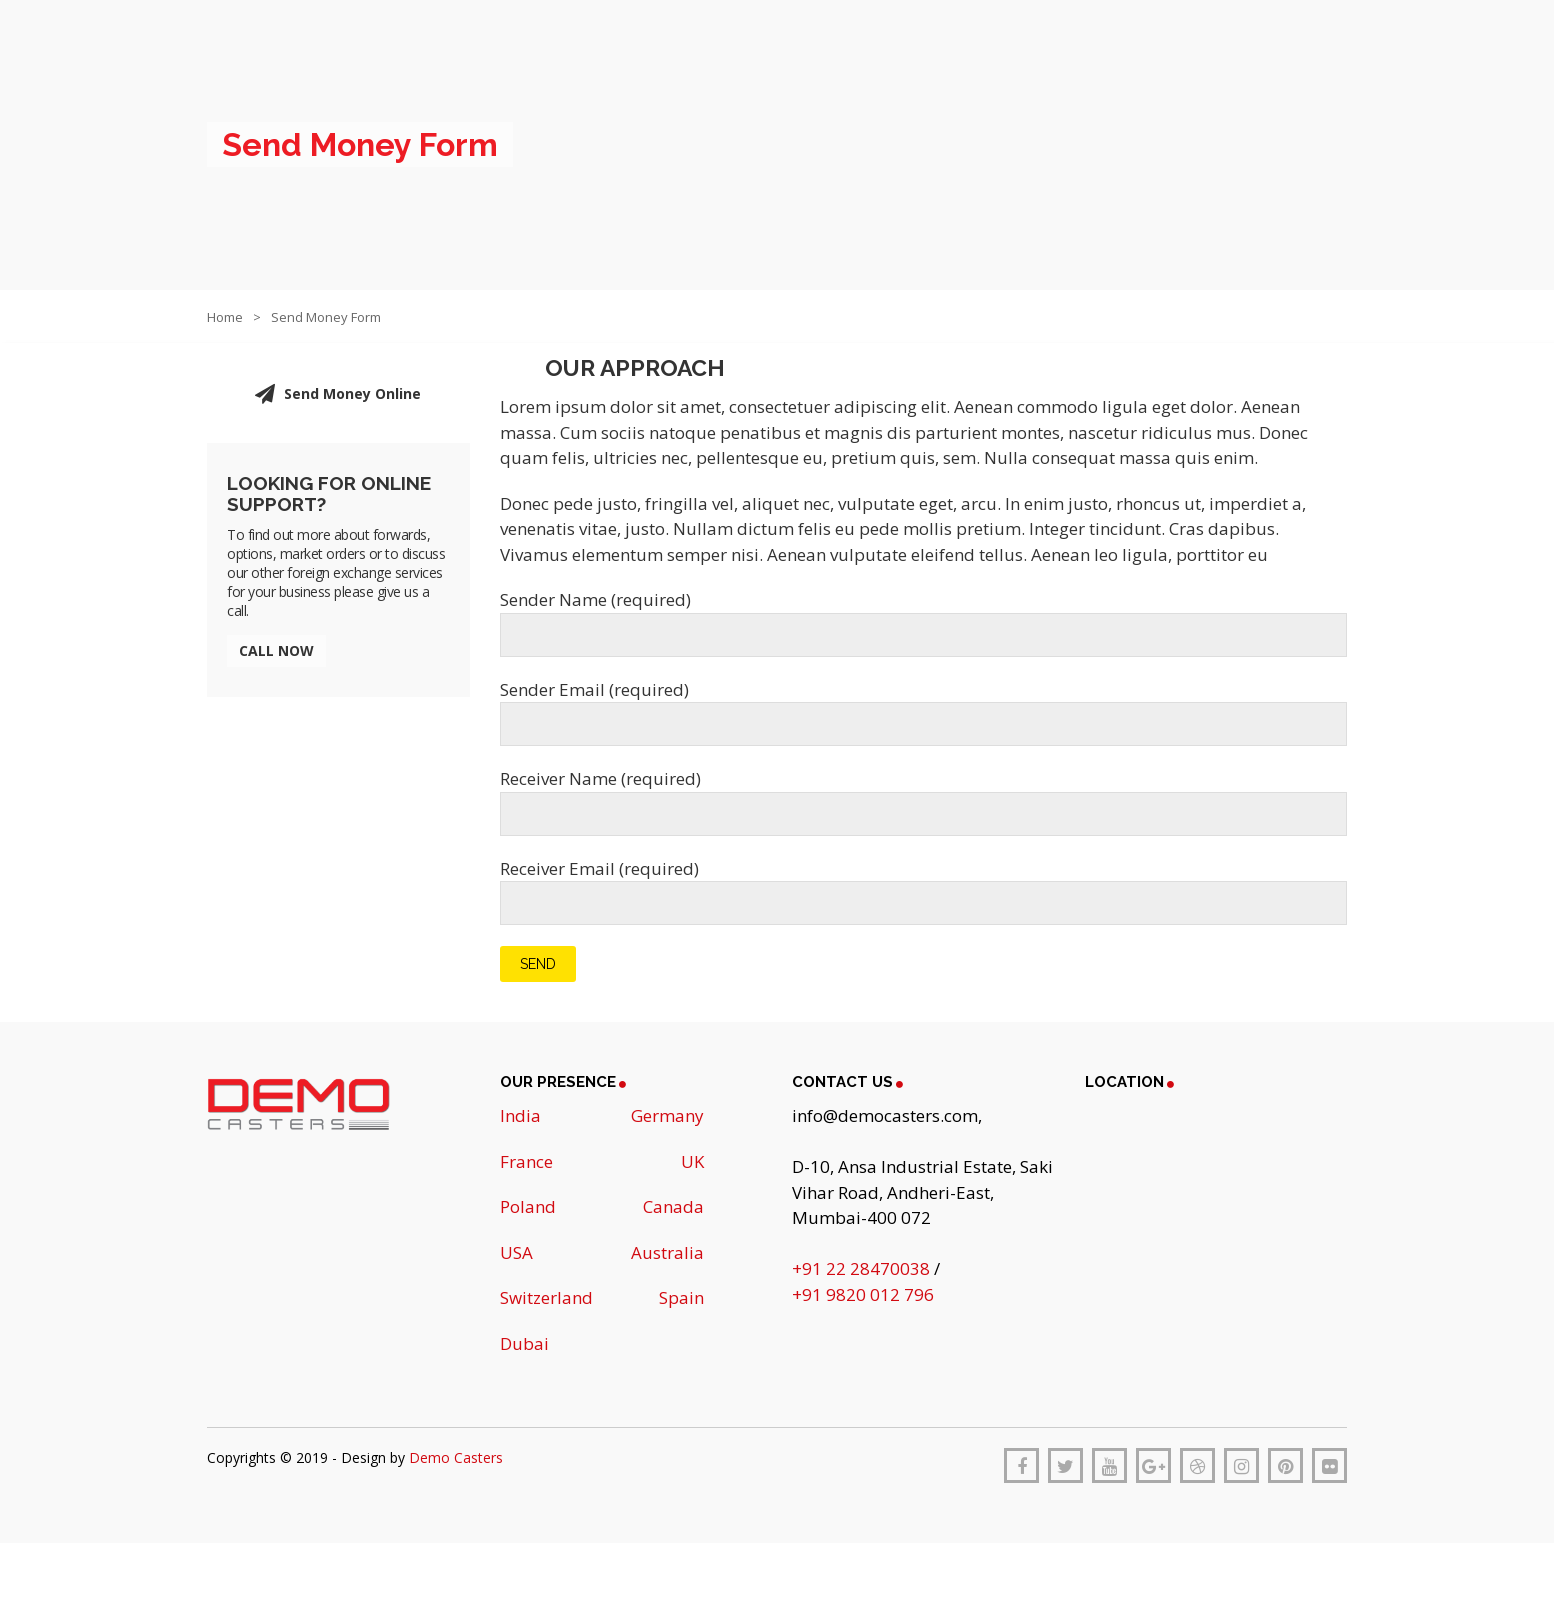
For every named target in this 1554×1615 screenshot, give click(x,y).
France (526, 1161)
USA (516, 1252)
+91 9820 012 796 (863, 1294)
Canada (673, 1206)
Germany (667, 1115)
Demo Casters (456, 1457)
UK (692, 1161)
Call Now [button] (276, 650)
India (520, 1115)
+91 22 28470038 (863, 1268)
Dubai (524, 1343)
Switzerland (546, 1297)
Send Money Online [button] (338, 394)
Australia (667, 1252)
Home (225, 317)
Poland (528, 1206)
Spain (681, 1297)
